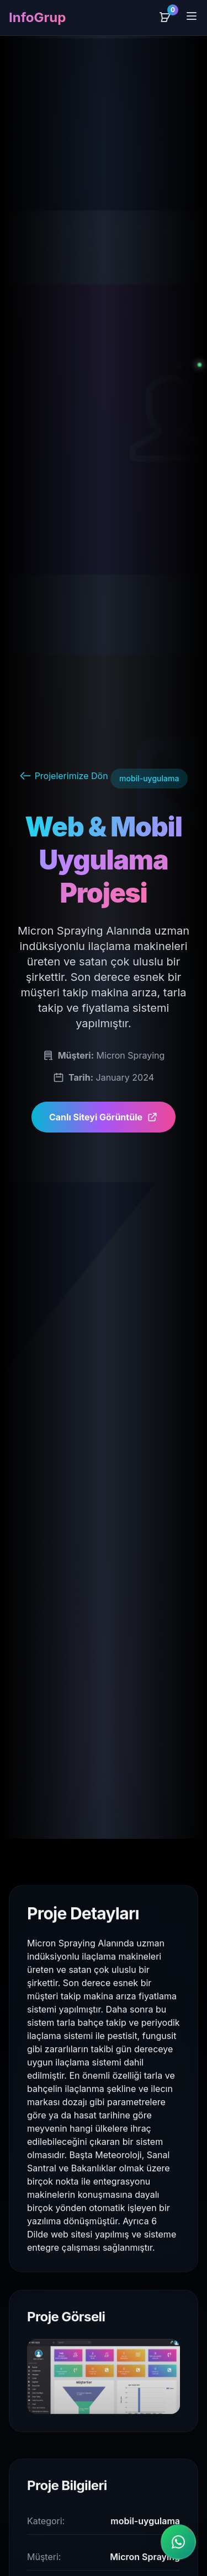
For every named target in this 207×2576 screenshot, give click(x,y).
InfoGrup (37, 17)
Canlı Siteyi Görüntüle (103, 1117)
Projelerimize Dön (63, 775)
